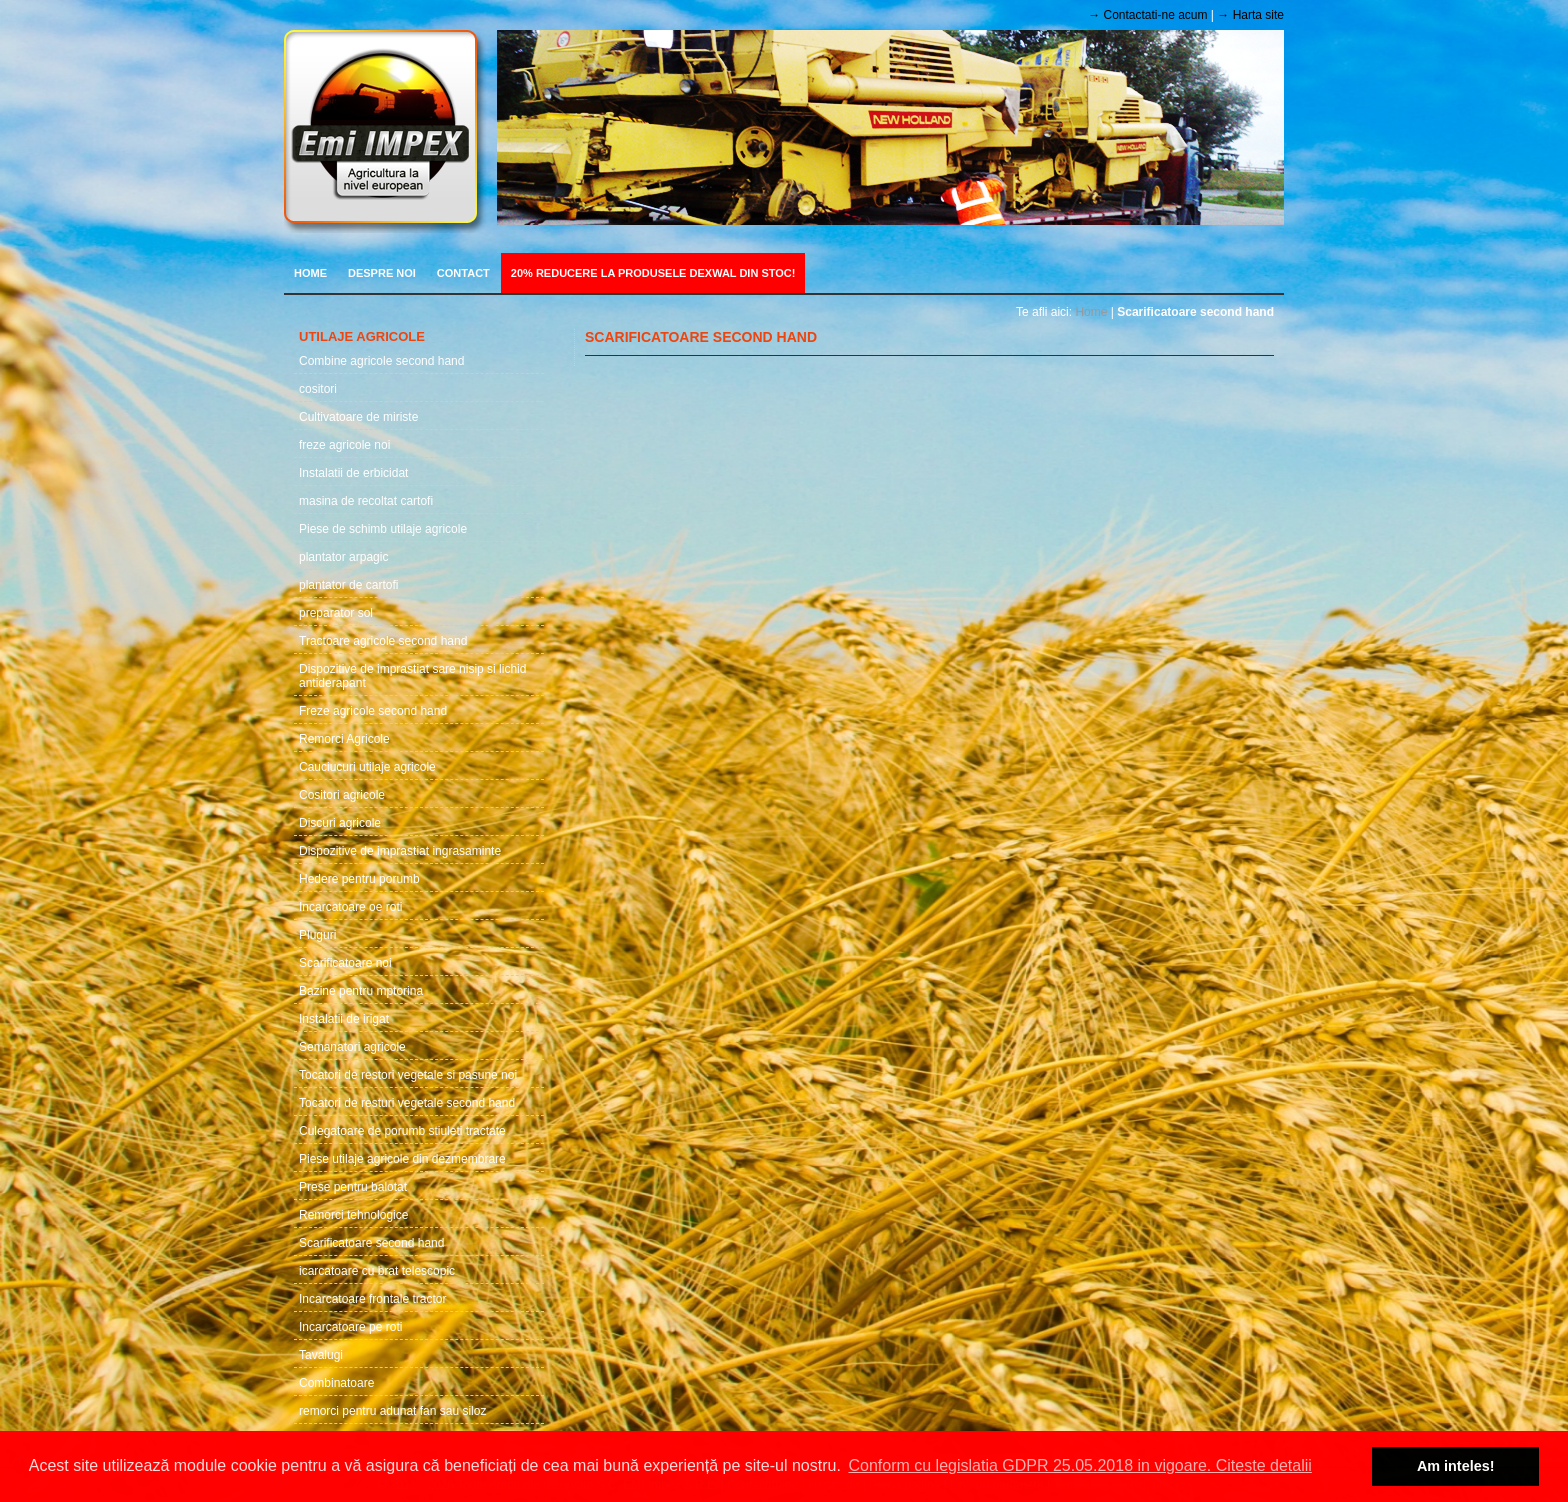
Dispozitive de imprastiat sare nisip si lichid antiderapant (412, 676)
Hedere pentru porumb (359, 879)
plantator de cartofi (348, 585)
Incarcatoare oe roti (350, 907)
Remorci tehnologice (353, 1215)
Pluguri (317, 935)
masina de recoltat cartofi (366, 501)
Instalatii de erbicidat (353, 473)
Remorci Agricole (344, 739)
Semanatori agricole (352, 1047)
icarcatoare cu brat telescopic (377, 1271)
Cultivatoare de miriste (358, 417)
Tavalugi (321, 1355)
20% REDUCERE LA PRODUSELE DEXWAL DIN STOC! (653, 273)
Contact (463, 273)
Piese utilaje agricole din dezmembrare (402, 1159)
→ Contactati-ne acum (1147, 15)
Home (310, 273)
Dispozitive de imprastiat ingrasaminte (400, 851)
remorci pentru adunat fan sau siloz (392, 1411)
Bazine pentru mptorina (361, 991)
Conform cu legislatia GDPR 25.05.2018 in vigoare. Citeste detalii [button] (1079, 1465)
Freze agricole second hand (373, 711)
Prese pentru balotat (353, 1187)
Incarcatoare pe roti (350, 1327)
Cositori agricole (342, 795)
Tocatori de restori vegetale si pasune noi (408, 1075)
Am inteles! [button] (1456, 1466)
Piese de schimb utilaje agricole (383, 529)
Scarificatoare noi (345, 963)
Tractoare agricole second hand (383, 641)
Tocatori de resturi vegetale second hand (407, 1103)
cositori (318, 389)
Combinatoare (336, 1383)
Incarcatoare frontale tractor (372, 1299)
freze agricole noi (344, 445)
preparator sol (336, 613)
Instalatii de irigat (344, 1019)
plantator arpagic (343, 557)
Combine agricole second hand (381, 361)
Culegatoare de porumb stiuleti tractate (402, 1131)
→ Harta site (1250, 15)
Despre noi (382, 273)
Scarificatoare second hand (371, 1243)
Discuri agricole (340, 823)
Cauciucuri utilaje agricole (367, 767)
